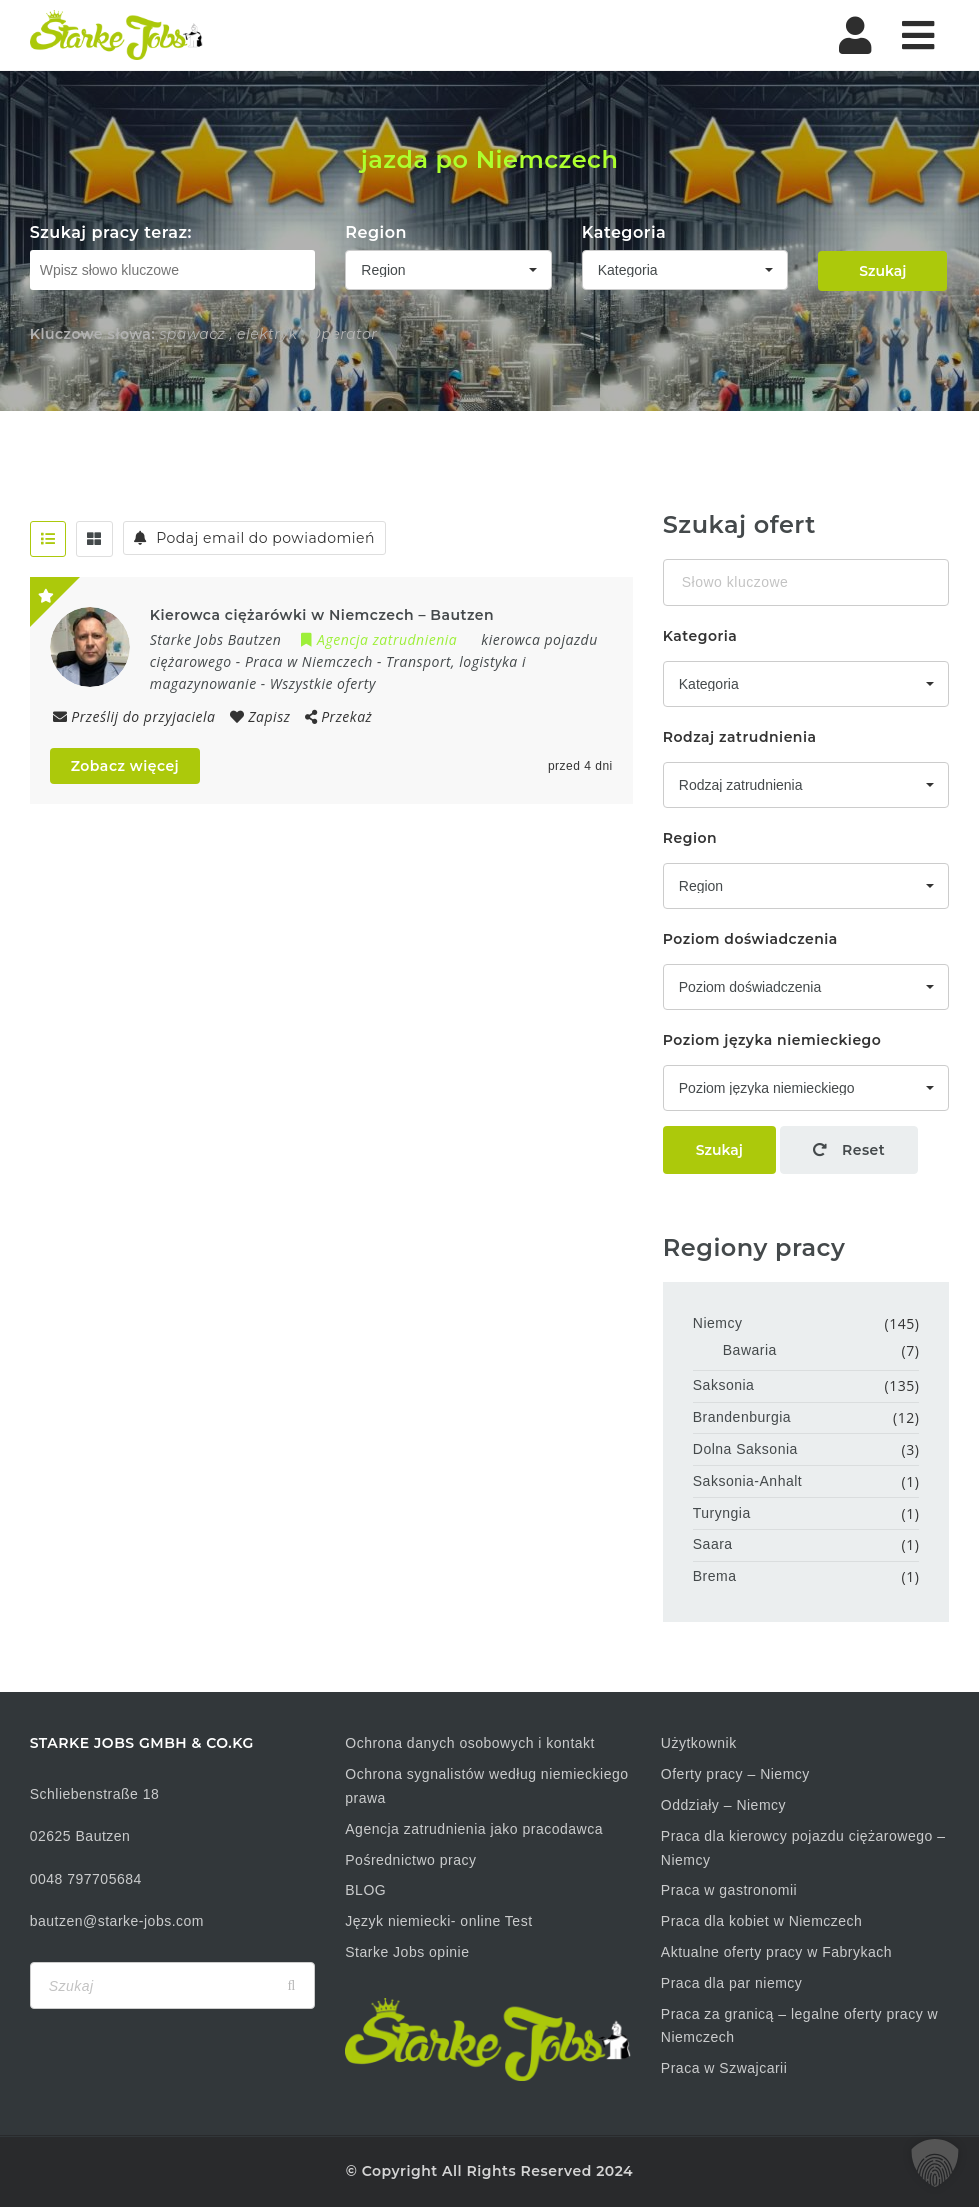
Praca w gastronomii (729, 1890)
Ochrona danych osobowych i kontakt (470, 1743)
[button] (935, 2163)
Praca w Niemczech (309, 661)
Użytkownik (699, 1743)
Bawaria (750, 1350)
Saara (713, 1544)
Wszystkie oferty (323, 683)
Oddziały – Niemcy (723, 1805)
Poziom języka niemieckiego (772, 1040)
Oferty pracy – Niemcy (735, 1774)
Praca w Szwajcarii (724, 2068)
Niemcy (718, 1323)
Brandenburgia (742, 1417)
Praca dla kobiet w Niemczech (762, 1921)
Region (376, 232)
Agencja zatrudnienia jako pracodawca (474, 1829)
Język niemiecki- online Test (438, 1921)
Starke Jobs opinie (407, 1952)
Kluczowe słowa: (93, 334)
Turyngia (722, 1513)
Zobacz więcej (125, 766)
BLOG (365, 1890)
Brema (715, 1576)
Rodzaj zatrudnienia (740, 737)
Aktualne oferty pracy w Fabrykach (776, 1952)
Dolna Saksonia (745, 1449)
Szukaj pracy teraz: (111, 232)
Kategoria (624, 232)
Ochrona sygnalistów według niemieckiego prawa (486, 1786)
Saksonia (724, 1385)
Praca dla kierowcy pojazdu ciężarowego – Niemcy (803, 1848)
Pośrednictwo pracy (410, 1860)
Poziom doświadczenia (750, 939)
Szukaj (882, 271)
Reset (849, 1150)
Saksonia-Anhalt (747, 1481)
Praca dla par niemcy (732, 1983)
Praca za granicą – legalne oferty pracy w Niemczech (799, 2026)
